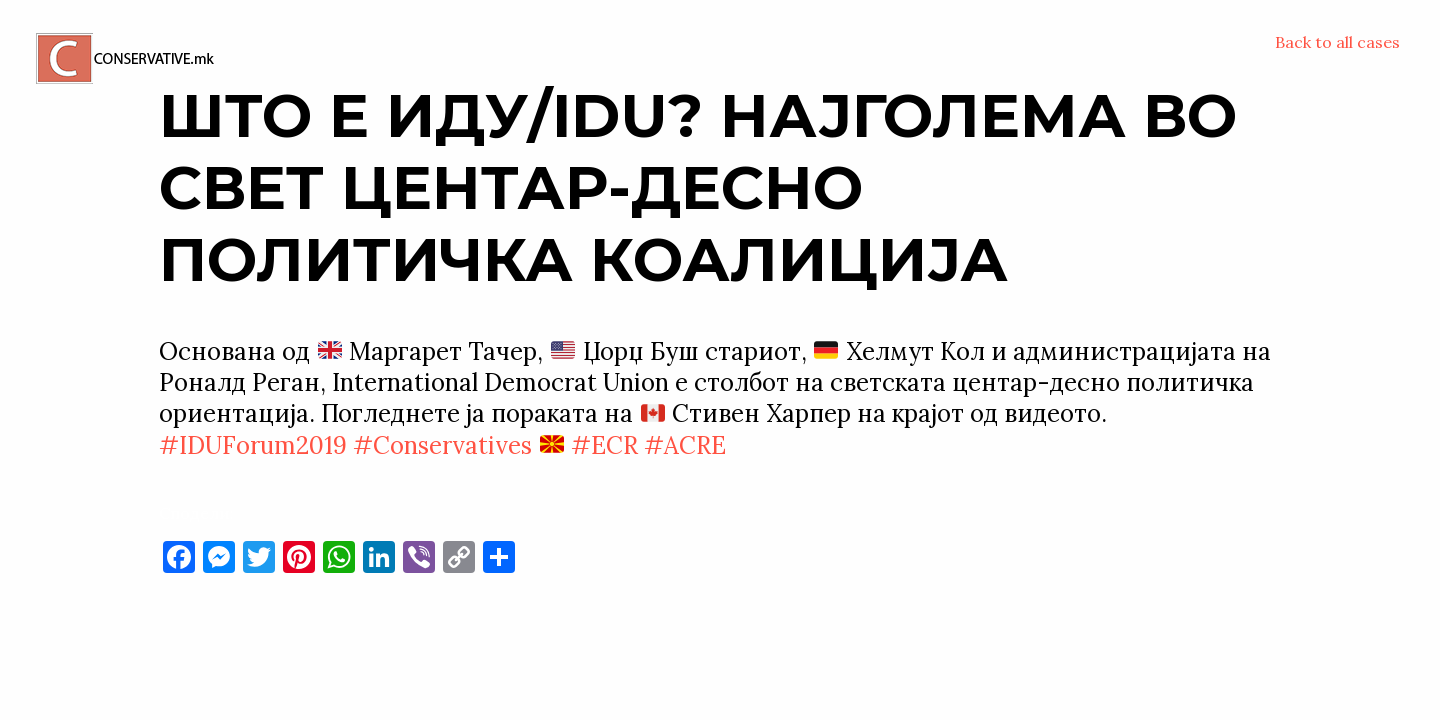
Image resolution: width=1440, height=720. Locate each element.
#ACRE (685, 445)
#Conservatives (442, 445)
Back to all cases (1337, 42)
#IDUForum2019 (253, 445)
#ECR (604, 445)
